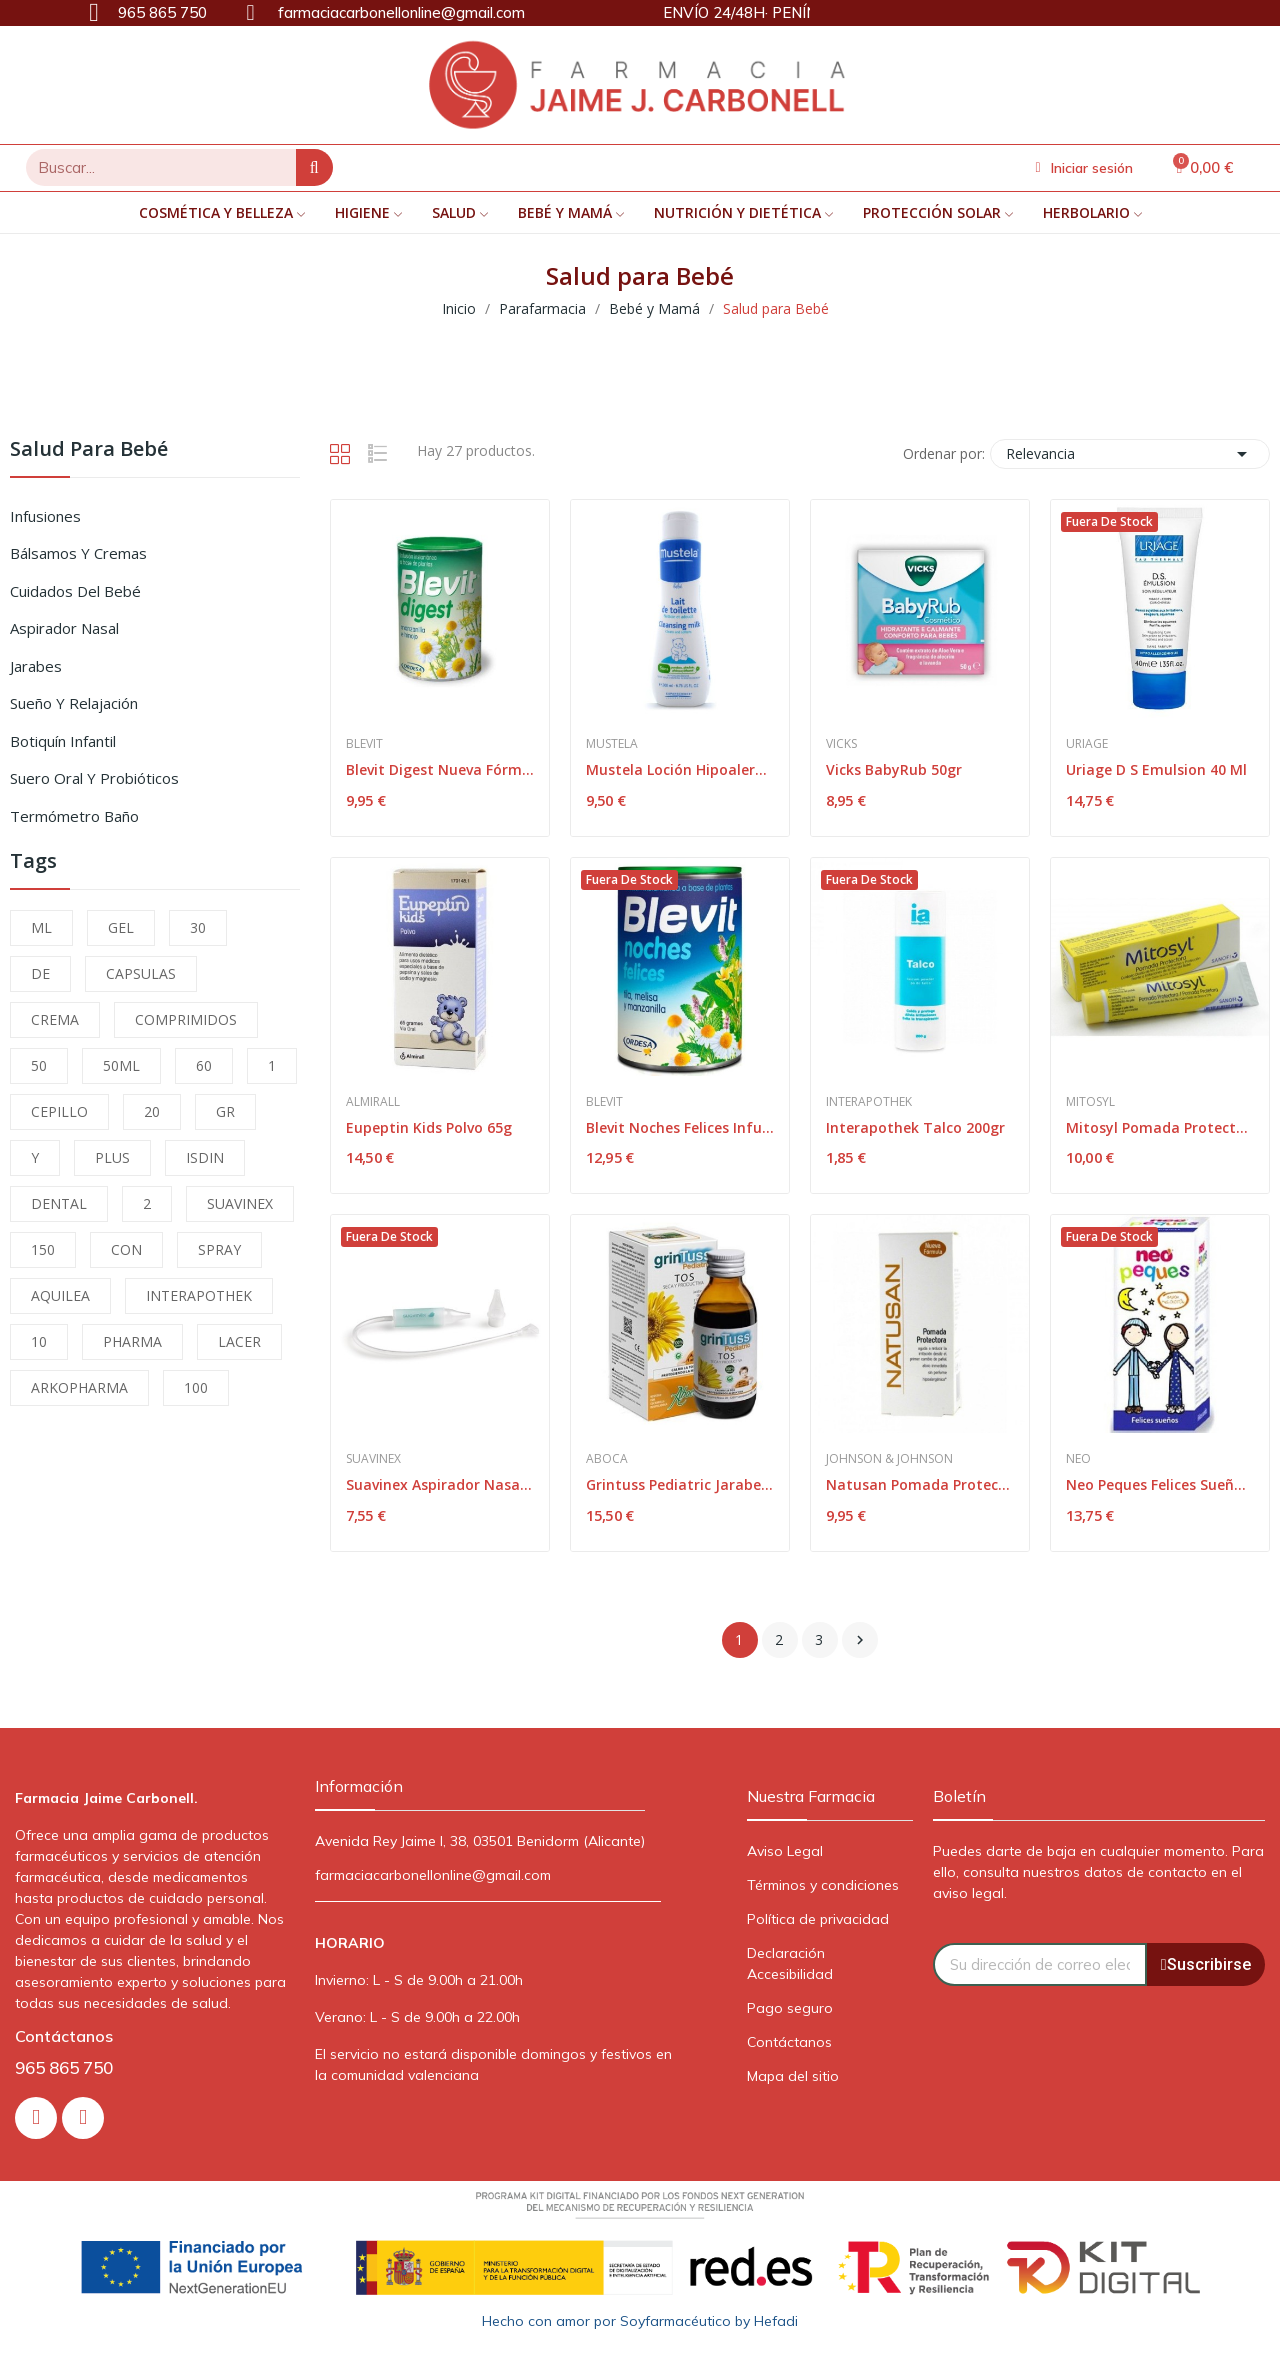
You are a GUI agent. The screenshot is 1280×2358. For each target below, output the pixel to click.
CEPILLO (59, 1111)
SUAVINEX (240, 1203)
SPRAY (219, 1249)
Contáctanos (789, 2042)
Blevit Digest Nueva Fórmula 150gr (440, 769)
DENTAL (59, 1203)
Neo (1078, 1459)
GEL (121, 927)
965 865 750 (64, 2067)
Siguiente (860, 1640)
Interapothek (869, 1102)
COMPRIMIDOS (186, 1019)
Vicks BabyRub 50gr (894, 769)
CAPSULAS (141, 973)
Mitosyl (1090, 1102)
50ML (121, 1065)
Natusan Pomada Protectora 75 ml (920, 1484)
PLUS (112, 1157)
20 (152, 1111)
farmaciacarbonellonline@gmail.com (433, 1875)
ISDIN (205, 1157)
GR (225, 1111)
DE (40, 973)
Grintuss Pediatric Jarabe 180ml (680, 1484)
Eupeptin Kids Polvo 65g (429, 1127)
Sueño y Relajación (74, 703)
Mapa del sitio (793, 2076)
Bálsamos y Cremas (78, 553)
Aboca (607, 1459)
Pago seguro (790, 2008)
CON (126, 1249)
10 (39, 1341)
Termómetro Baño (74, 816)
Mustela (612, 744)
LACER (239, 1341)
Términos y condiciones (823, 1885)
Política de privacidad (818, 1919)
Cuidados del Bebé (75, 591)
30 (198, 927)
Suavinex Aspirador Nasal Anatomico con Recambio (440, 1484)
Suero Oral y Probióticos (94, 778)
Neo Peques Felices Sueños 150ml (1160, 1484)
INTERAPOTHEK (199, 1295)
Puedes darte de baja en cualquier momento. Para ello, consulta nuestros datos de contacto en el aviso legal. (1098, 1872)
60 (204, 1065)
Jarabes (36, 666)
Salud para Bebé (89, 450)
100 (196, 1387)
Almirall (373, 1102)
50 (39, 1065)
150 (43, 1249)
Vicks (841, 744)
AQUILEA (60, 1295)
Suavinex (373, 1459)
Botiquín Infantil (63, 741)
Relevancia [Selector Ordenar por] (1130, 454)
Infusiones (45, 516)
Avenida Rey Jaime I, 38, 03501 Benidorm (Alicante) (480, 1841)
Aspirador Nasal (64, 628)
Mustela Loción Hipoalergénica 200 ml (680, 769)
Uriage (1087, 744)
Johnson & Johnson (889, 1459)
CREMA (55, 1019)
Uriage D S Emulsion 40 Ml (1156, 769)
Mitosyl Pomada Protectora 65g (1160, 1127)
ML (41, 927)
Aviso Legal (785, 1851)
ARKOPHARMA (79, 1387)
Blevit (364, 744)
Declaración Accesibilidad (790, 1963)
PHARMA (132, 1341)
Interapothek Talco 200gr (915, 1127)
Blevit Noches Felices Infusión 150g (680, 1127)
